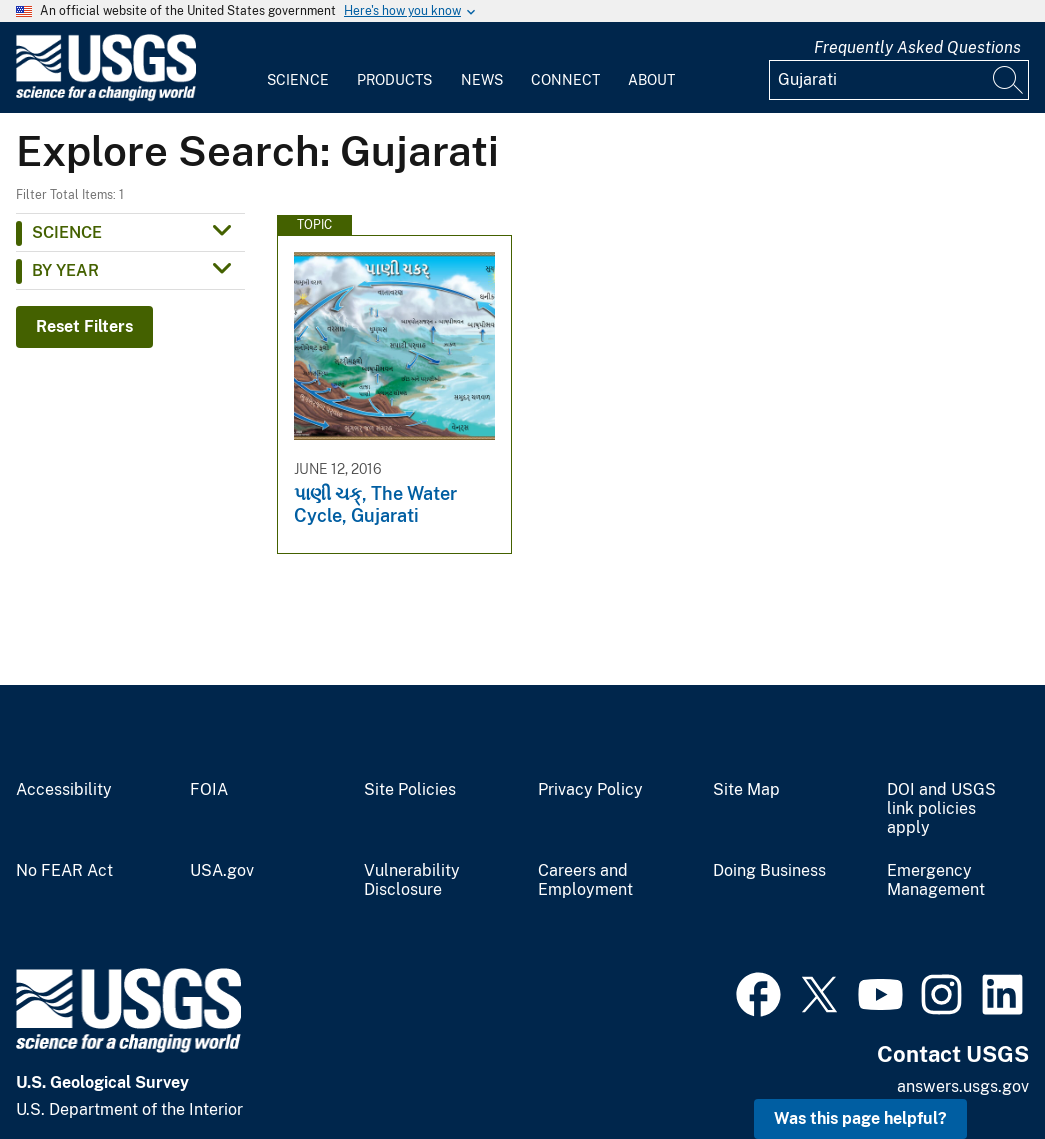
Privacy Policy (590, 790)
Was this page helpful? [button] (860, 1118)
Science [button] (67, 232)
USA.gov (222, 871)
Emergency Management (936, 880)
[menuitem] (298, 68)
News (482, 80)
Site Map (746, 790)
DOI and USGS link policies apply (941, 809)
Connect (565, 80)
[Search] (1009, 80)
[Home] (106, 96)
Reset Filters (84, 326)
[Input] (899, 80)
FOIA (209, 790)
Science (298, 80)
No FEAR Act (64, 871)
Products (394, 80)
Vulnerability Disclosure (412, 880)
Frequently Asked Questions (917, 47)
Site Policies (410, 790)
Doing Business (769, 871)
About (651, 80)
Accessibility (64, 790)
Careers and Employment (585, 880)
